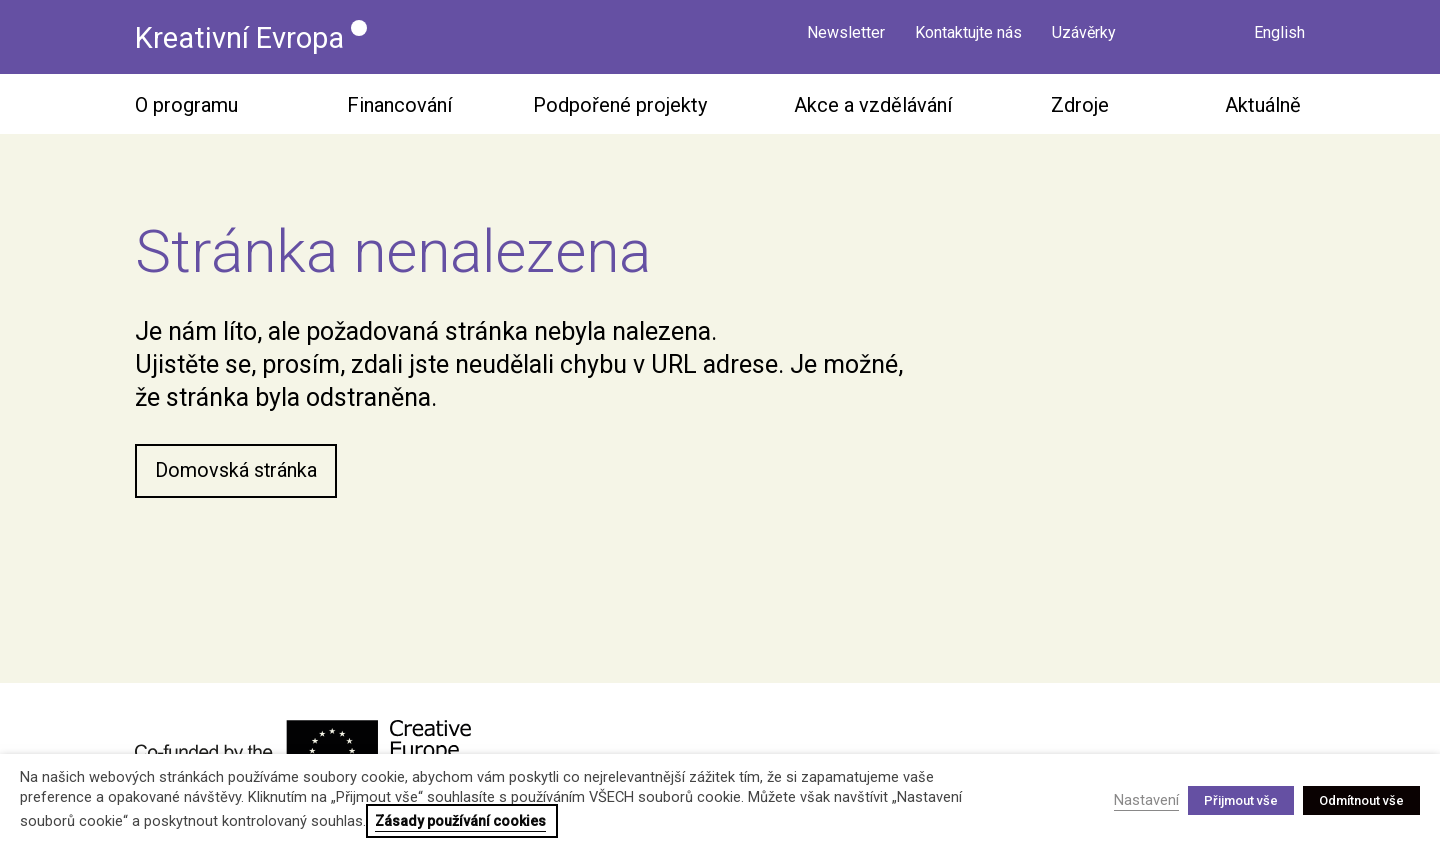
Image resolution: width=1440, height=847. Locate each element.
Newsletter (846, 37)
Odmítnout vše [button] (1361, 800)
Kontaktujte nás (968, 37)
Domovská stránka (236, 472)
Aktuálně (1263, 106)
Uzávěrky (1084, 37)
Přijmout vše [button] (1241, 800)
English (1279, 37)
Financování (399, 106)
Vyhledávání (1210, 35)
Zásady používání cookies (460, 821)
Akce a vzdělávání (873, 106)
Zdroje (1080, 106)
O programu (186, 106)
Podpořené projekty (620, 106)
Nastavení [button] (1146, 800)
